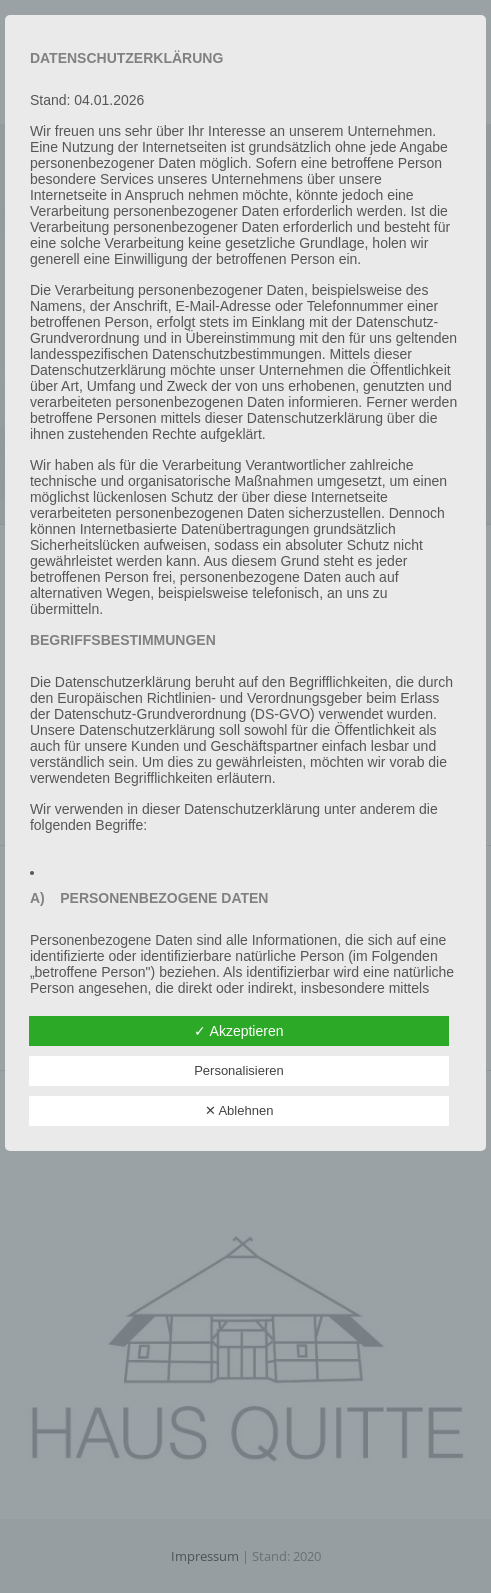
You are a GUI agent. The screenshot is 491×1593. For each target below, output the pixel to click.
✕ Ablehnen (239, 1110)
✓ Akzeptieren (238, 1031)
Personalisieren (239, 1070)
